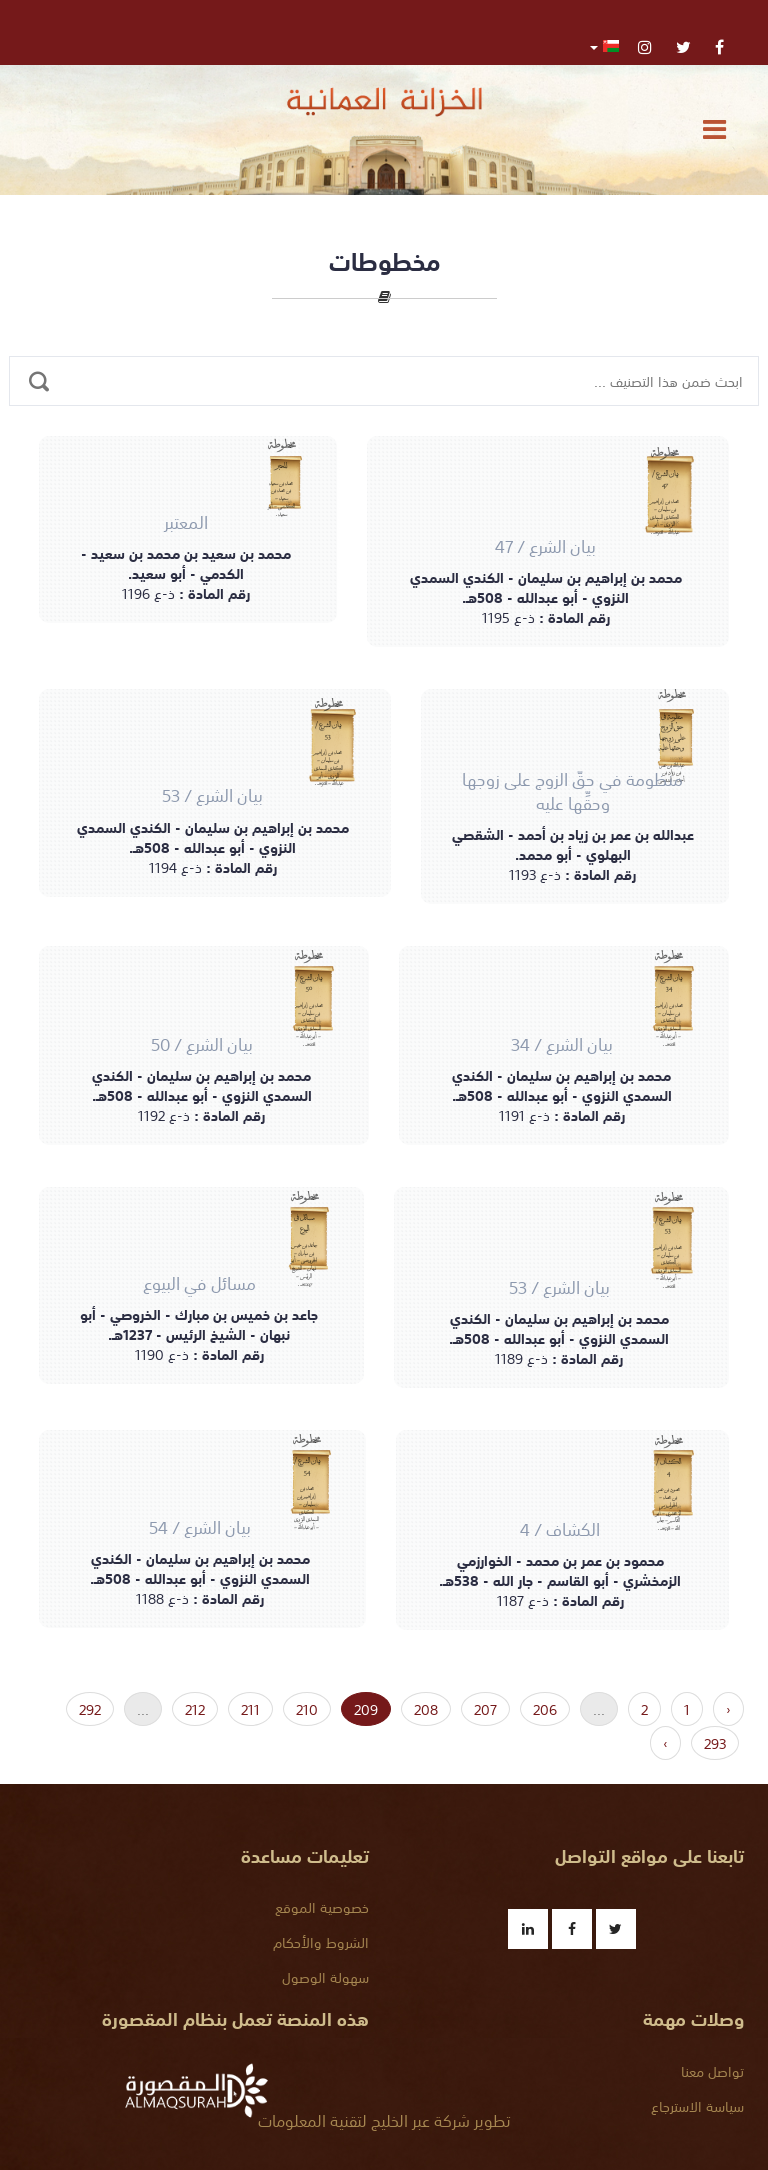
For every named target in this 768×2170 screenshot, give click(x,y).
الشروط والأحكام (321, 1942)
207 (485, 1709)
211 (250, 1709)
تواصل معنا (712, 2071)
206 (545, 1709)
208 (426, 1709)
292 (90, 1709)
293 (715, 1743)
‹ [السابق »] (728, 1709)
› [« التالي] (665, 1743)
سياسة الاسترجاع (697, 2106)
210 (307, 1709)
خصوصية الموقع (322, 1907)
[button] (604, 45)
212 (195, 1709)
